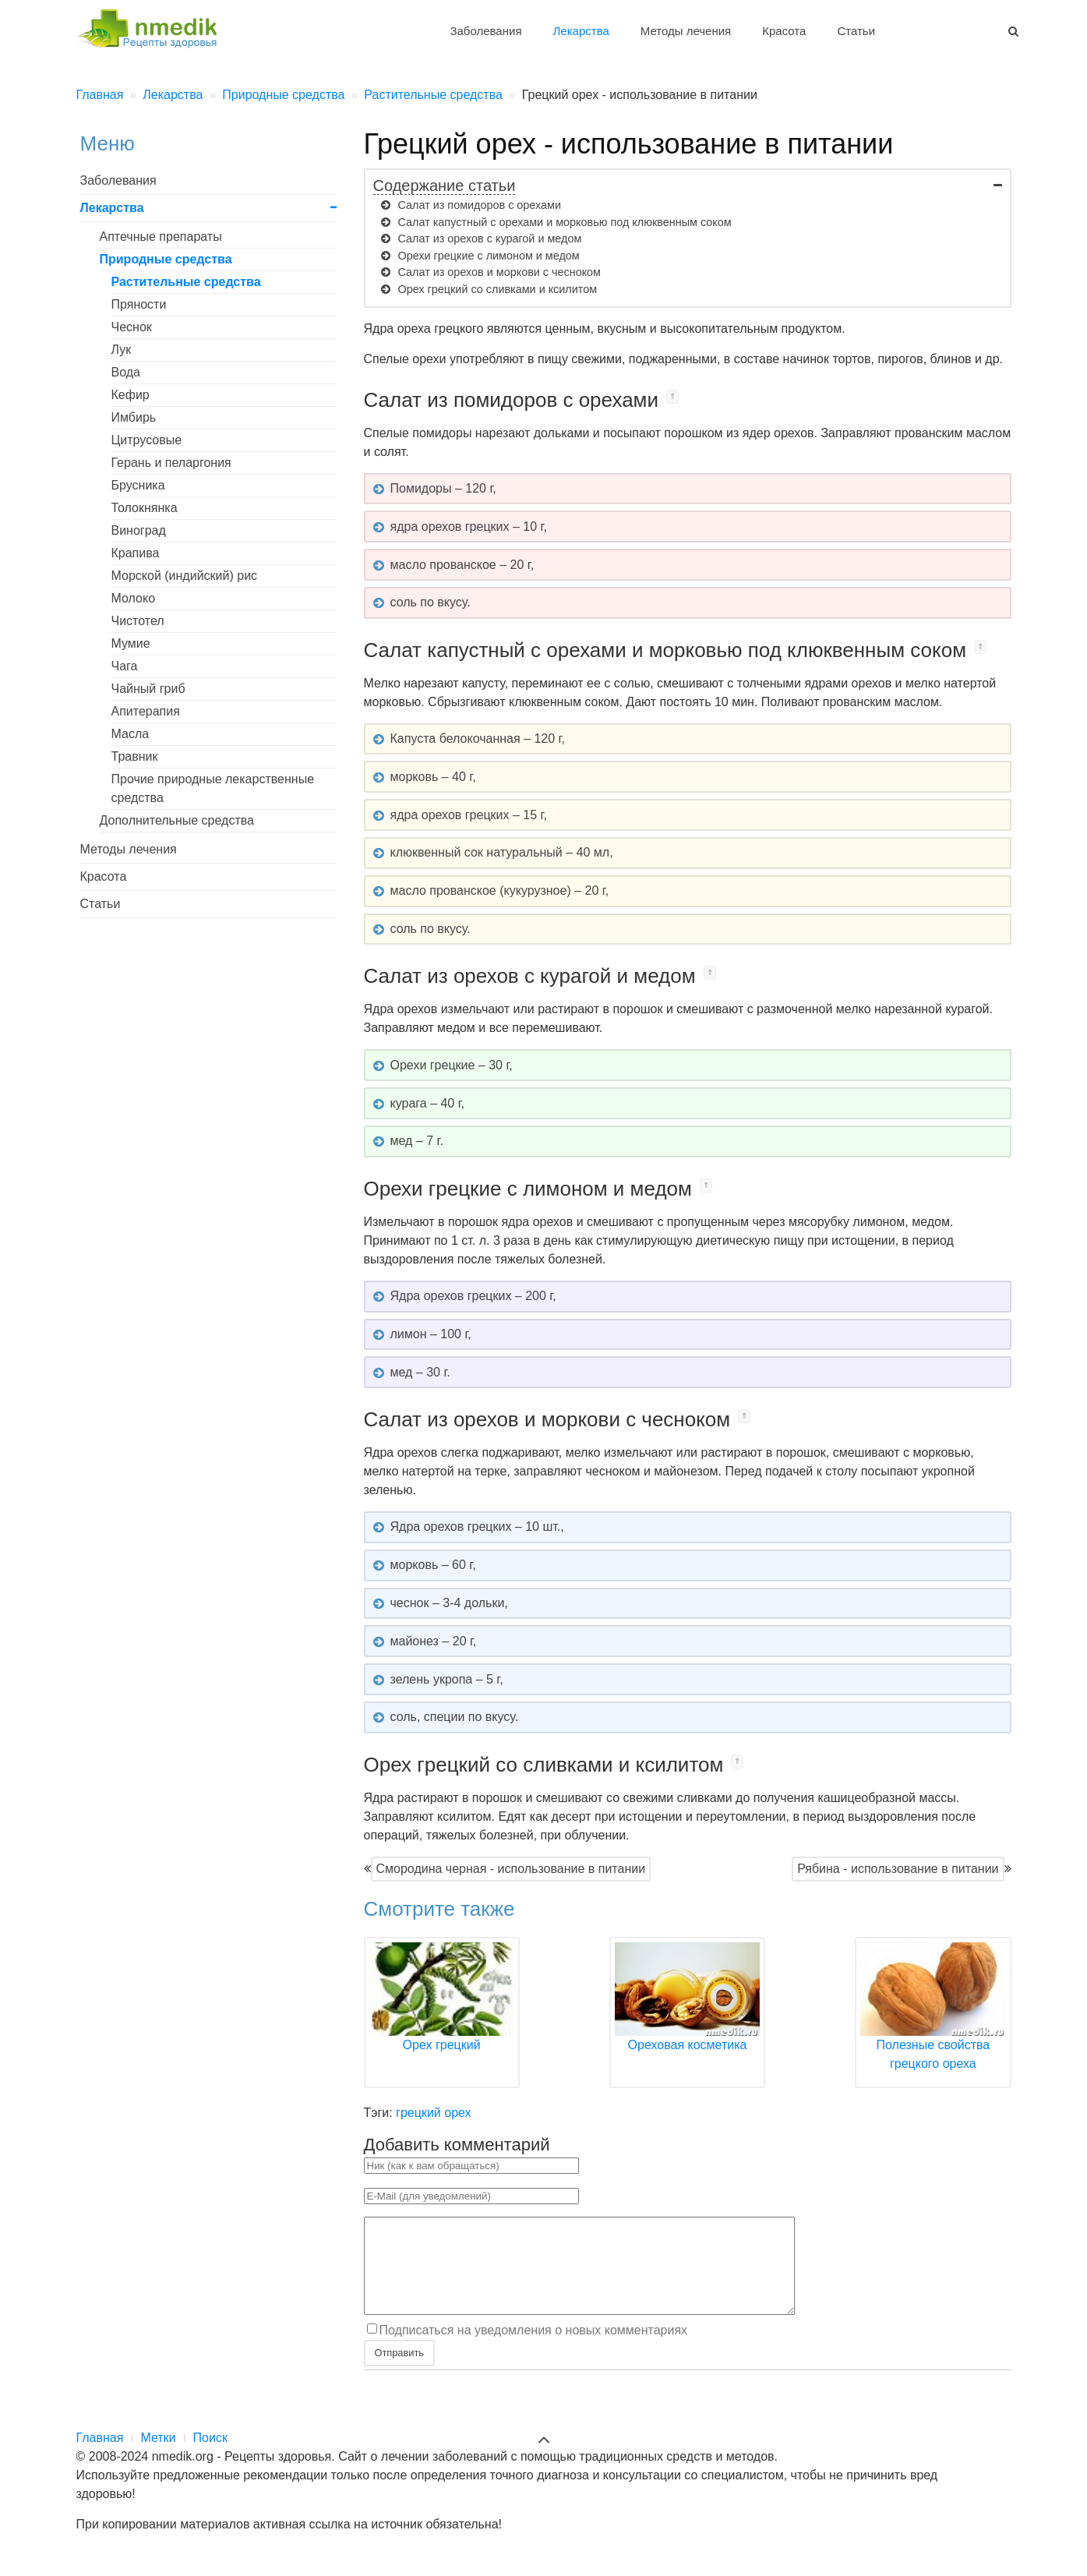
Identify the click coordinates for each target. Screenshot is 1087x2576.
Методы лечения (686, 30)
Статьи (856, 30)
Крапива (135, 553)
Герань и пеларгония (171, 462)
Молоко (133, 598)
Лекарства (581, 30)
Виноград (138, 530)
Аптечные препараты (161, 236)
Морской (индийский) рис (184, 575)
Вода (125, 372)
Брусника (138, 485)
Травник (134, 756)
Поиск (210, 2456)
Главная (100, 2456)
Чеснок (131, 327)
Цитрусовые (146, 440)
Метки (157, 2456)
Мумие (130, 643)
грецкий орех (433, 2112)
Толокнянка (144, 507)
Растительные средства (186, 281)
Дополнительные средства (177, 820)
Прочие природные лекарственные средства (213, 788)
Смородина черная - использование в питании (511, 1868)
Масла (130, 733)
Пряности (139, 304)
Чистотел (137, 620)
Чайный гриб (148, 688)
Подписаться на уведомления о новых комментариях (533, 2348)
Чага (124, 666)
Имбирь (134, 417)
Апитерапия (145, 711)
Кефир (130, 394)
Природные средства (166, 259)
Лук (121, 349)
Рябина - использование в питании (897, 1868)
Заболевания (485, 30)
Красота (784, 30)
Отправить (399, 2371)
